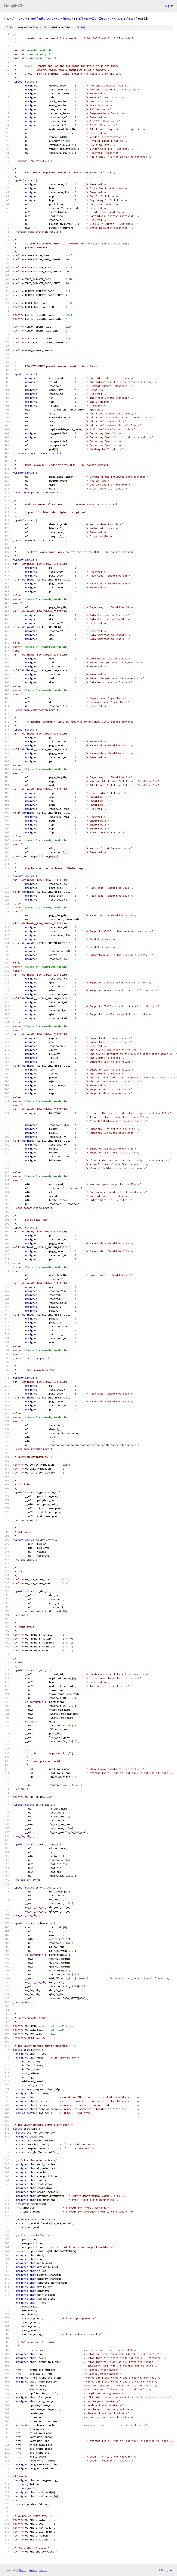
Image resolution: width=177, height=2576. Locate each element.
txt (161, 2570)
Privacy (33, 2570)
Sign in (169, 6)
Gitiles (22, 2570)
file (81, 27)
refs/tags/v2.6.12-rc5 (90, 18)
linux (7, 18)
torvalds (53, 18)
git (41, 18)
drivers (120, 18)
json (170, 2570)
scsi (132, 18)
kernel (31, 18)
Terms (43, 2570)
